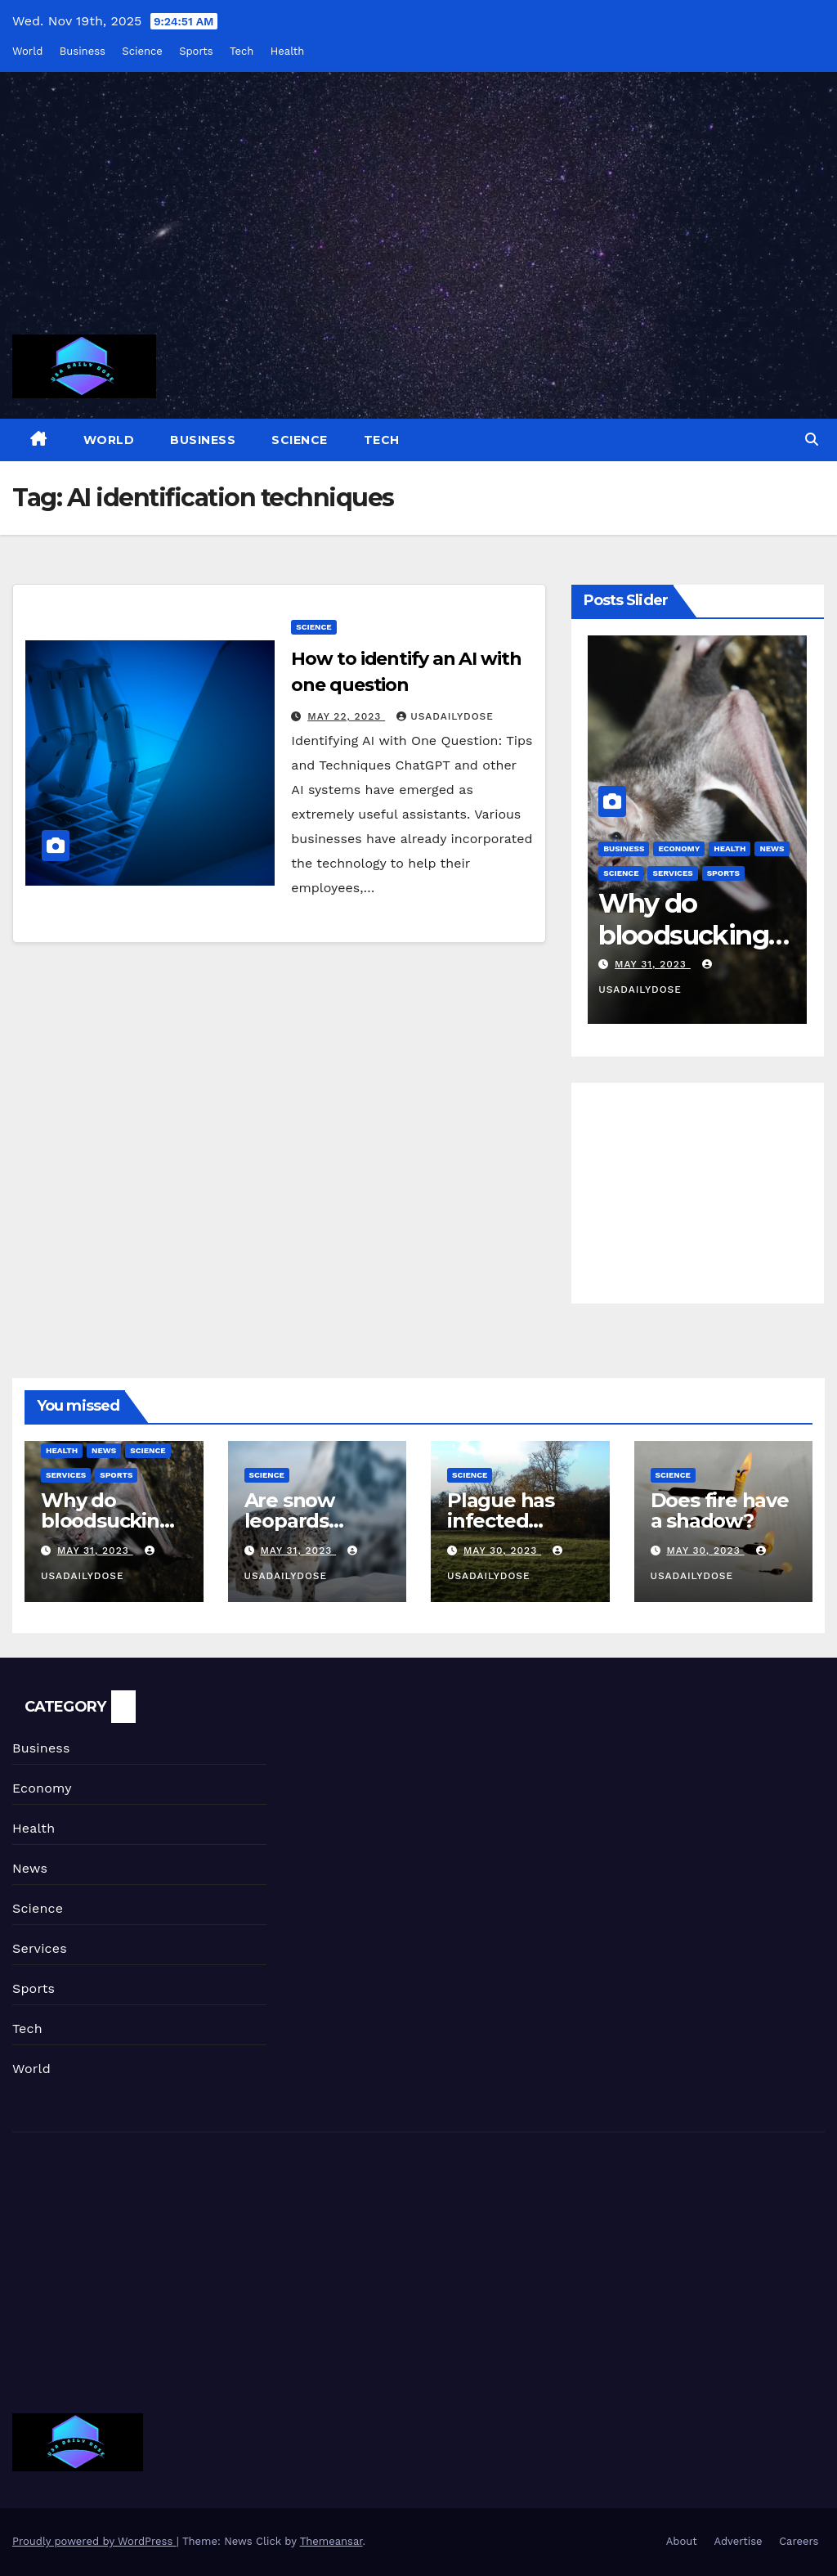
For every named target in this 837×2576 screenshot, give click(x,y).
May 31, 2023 (653, 964)
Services (672, 872)
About (681, 2541)
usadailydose (445, 716)
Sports (196, 51)
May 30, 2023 (502, 1550)
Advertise (738, 2541)
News (104, 1450)
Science (142, 51)
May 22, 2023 (346, 716)
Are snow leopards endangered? (309, 1520)
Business (82, 51)
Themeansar (331, 2541)
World (27, 51)
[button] (811, 439)
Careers (798, 2541)
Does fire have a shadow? (720, 1510)
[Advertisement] (418, 213)
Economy (679, 848)
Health (288, 51)
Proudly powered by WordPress (94, 2541)
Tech (241, 51)
